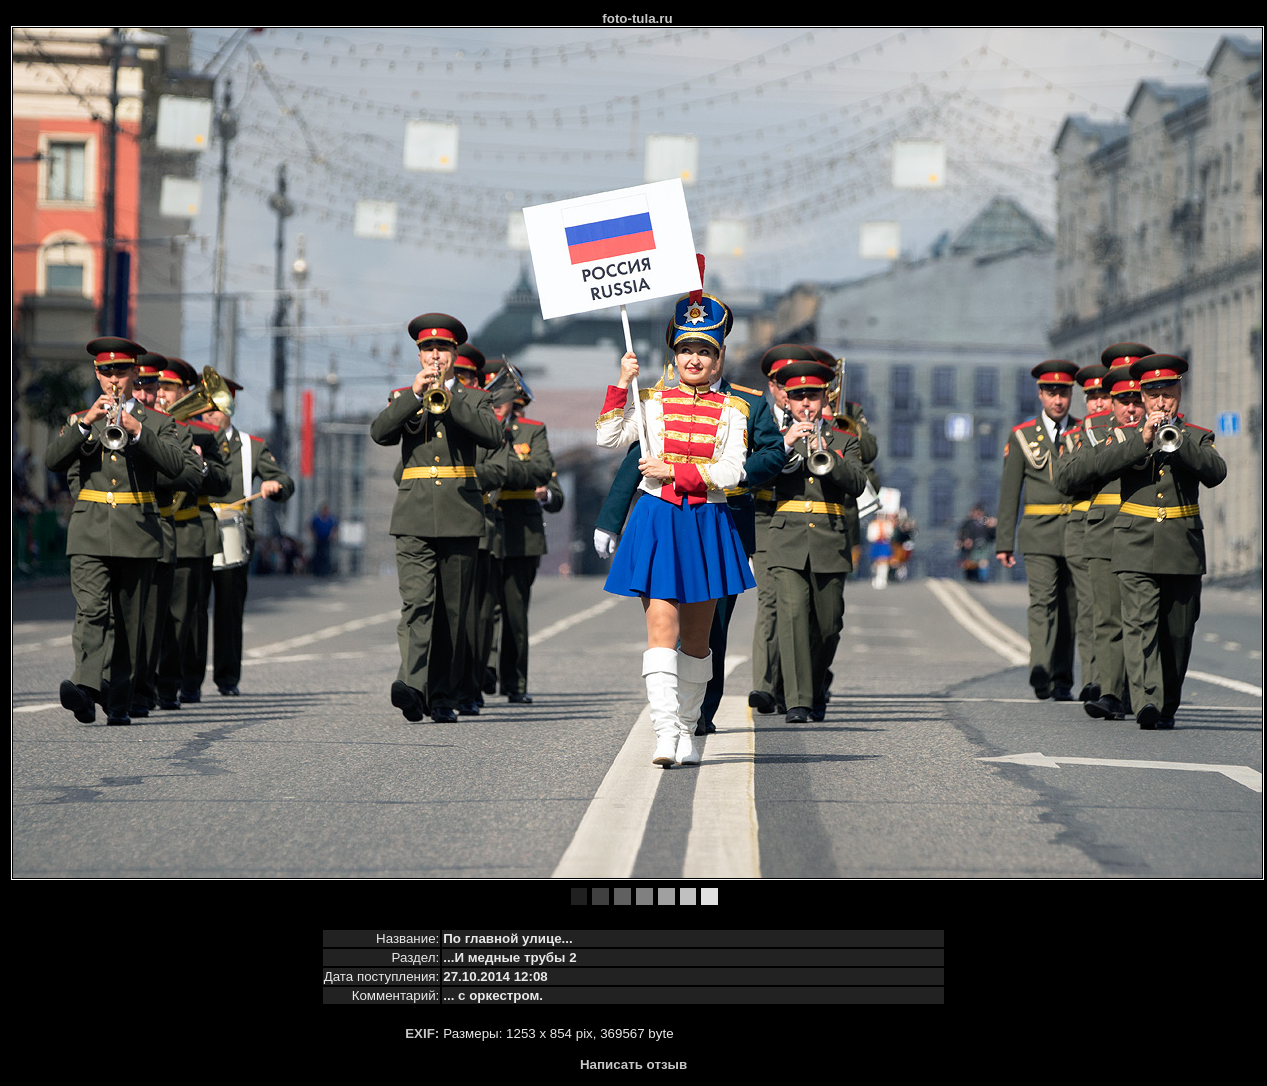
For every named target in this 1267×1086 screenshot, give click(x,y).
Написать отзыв (633, 1064)
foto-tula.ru (637, 18)
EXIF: (422, 1033)
